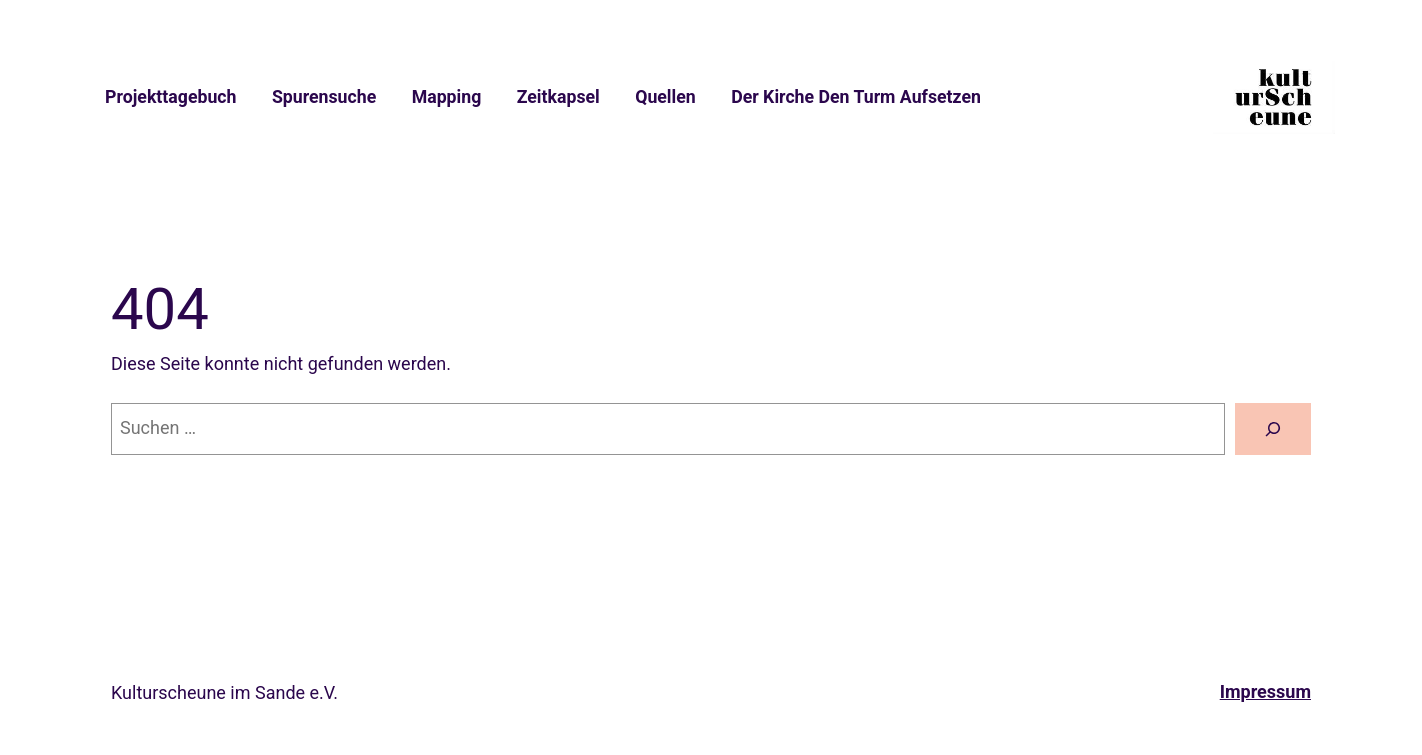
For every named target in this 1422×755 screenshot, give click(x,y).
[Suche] (1273, 429)
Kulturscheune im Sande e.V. (224, 692)
